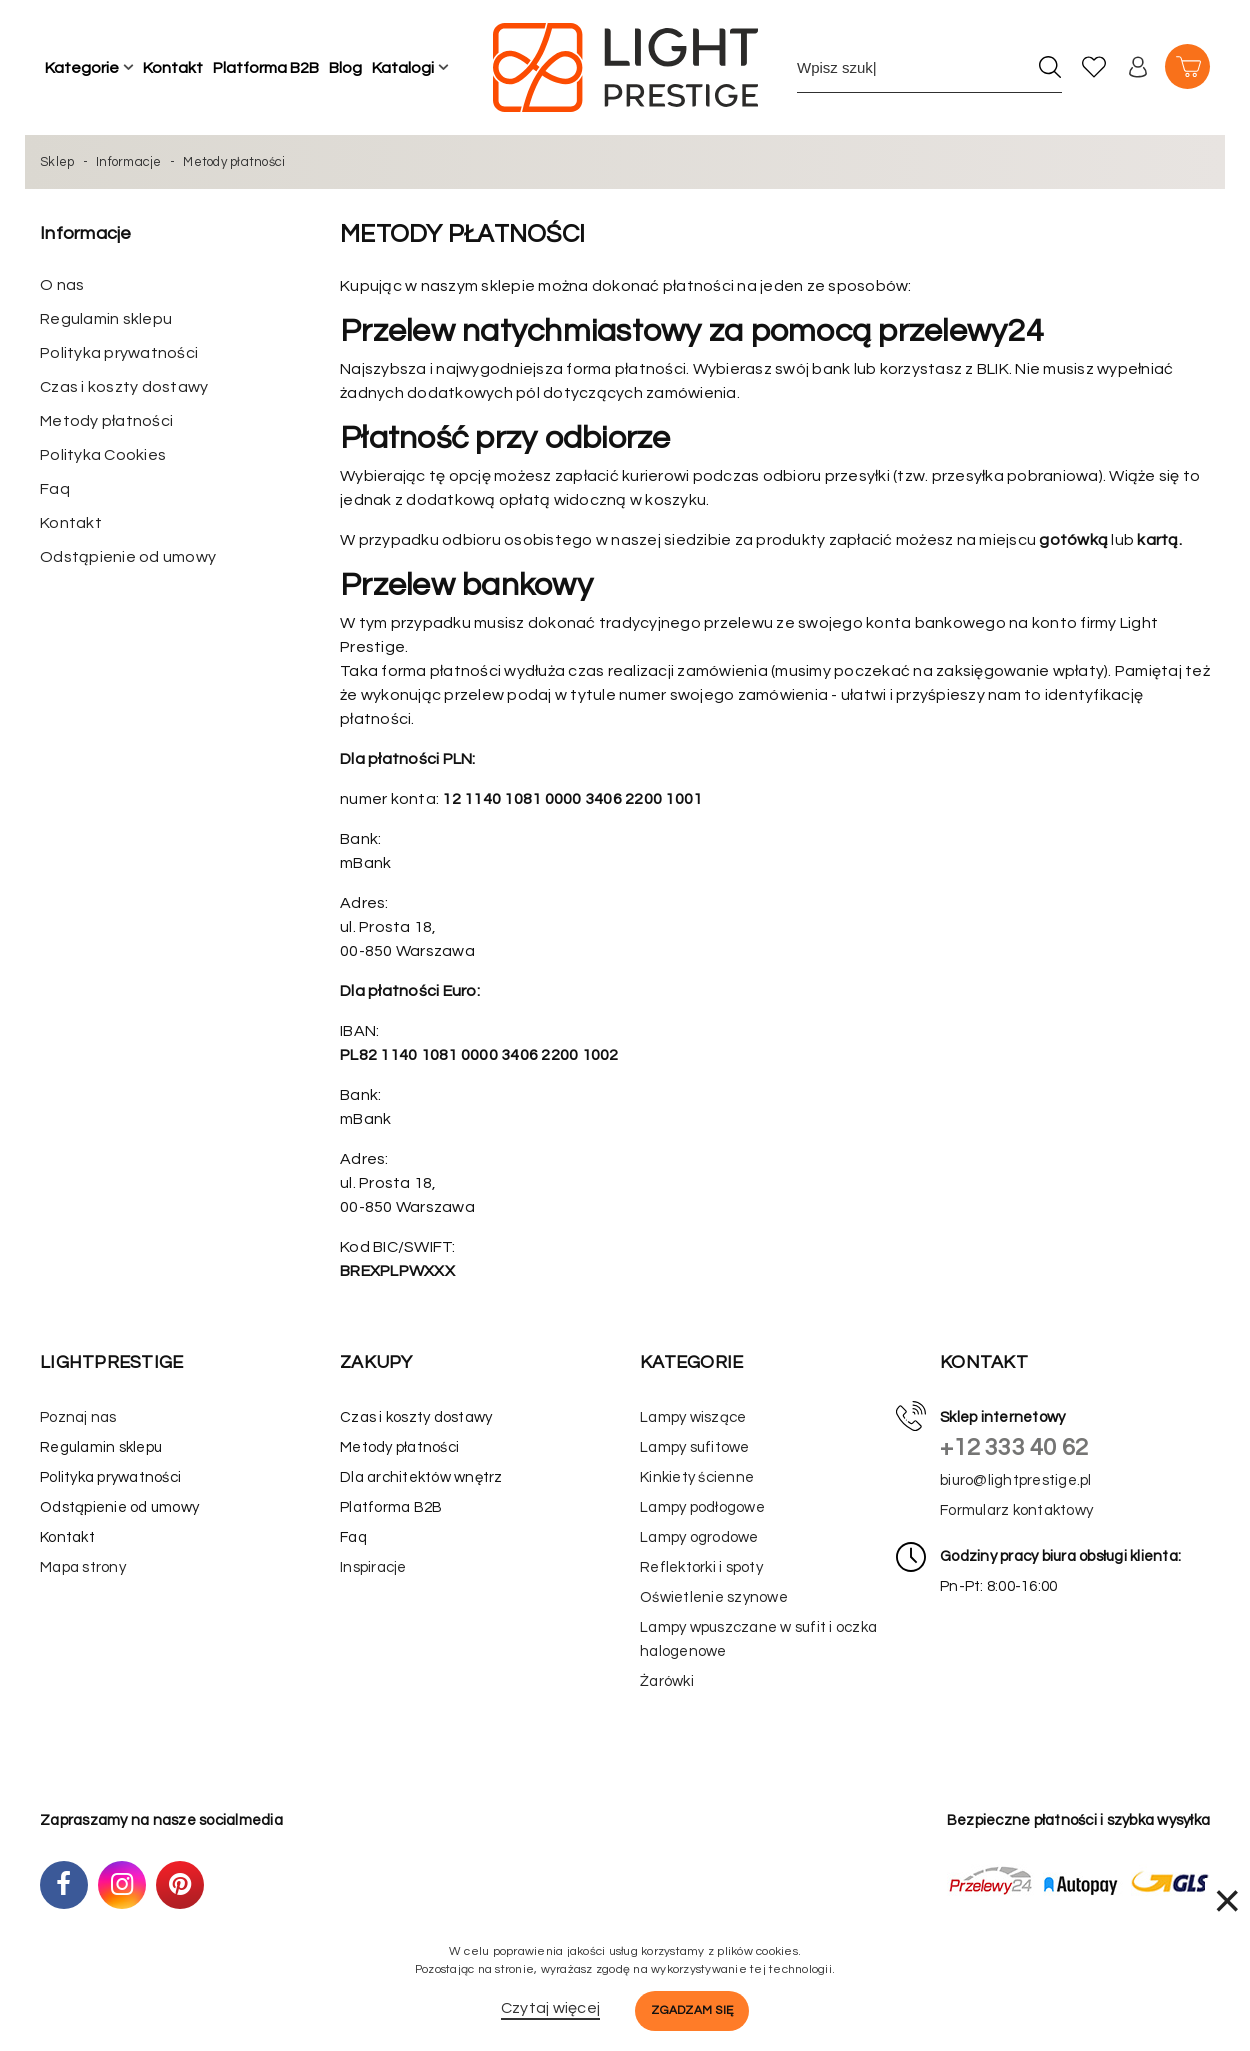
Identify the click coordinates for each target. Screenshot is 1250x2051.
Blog (345, 68)
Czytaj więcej (550, 2008)
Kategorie (82, 68)
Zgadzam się (692, 2010)
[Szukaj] (1049, 67)
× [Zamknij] (1227, 1900)
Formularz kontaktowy (1016, 1510)
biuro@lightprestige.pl (1016, 1480)
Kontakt (173, 68)
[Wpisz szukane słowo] (912, 67)
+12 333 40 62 (1014, 1447)
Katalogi (403, 68)
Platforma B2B (266, 68)
